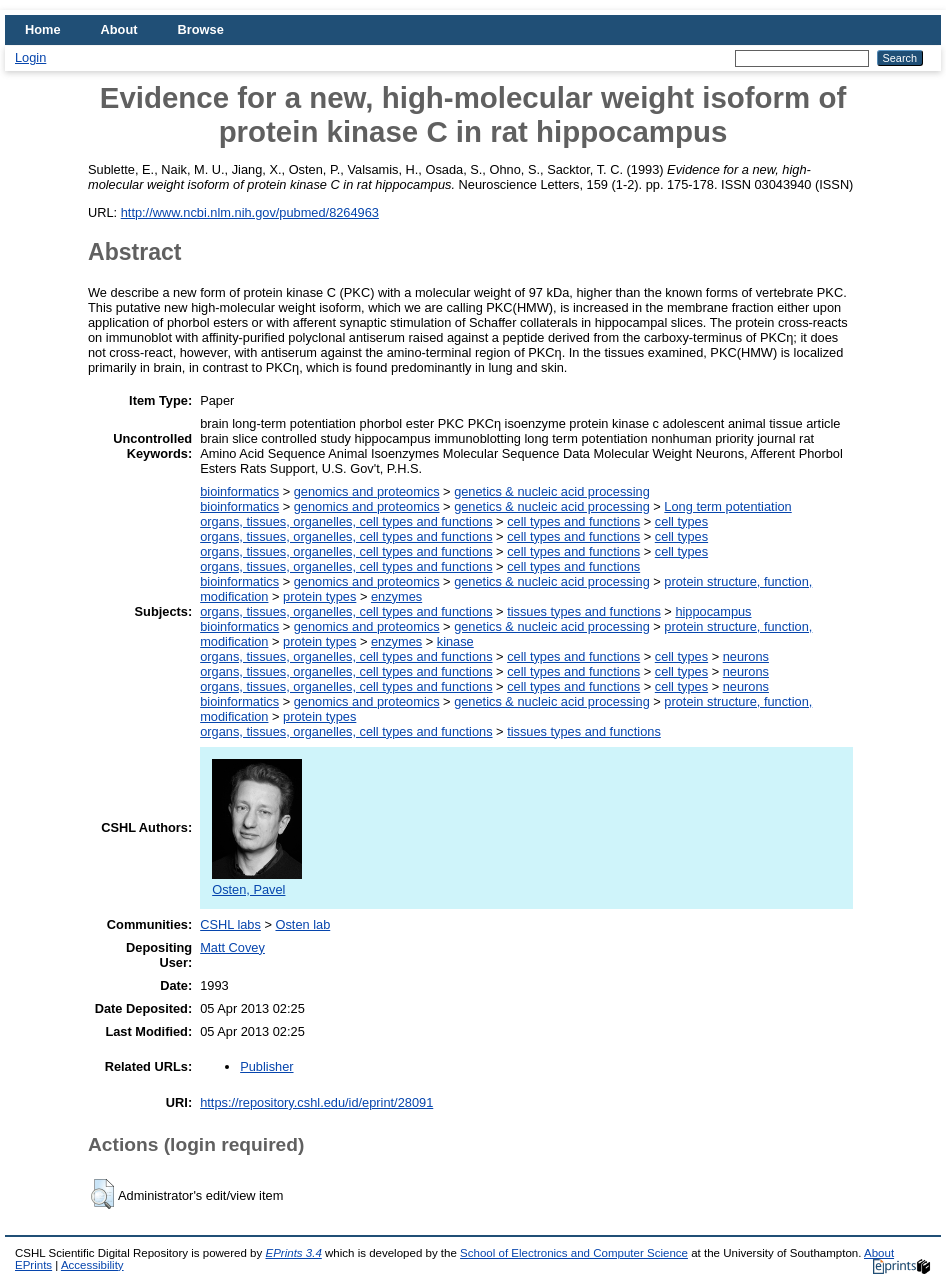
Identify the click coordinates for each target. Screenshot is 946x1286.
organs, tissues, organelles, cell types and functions (346, 521)
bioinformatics (239, 491)
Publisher (266, 1066)
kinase (455, 641)
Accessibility (92, 1265)
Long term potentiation (727, 506)
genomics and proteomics (367, 491)
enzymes (396, 596)
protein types (319, 596)
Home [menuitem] (43, 29)
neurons (746, 656)
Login (30, 57)
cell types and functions (573, 521)
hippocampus (713, 611)
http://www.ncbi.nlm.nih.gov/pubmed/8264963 (250, 212)
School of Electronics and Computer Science (574, 1253)
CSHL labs (230, 924)
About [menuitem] (119, 29)
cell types (681, 521)
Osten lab (302, 924)
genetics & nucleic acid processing (552, 491)
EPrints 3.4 (293, 1253)
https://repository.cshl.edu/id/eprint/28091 (316, 1102)
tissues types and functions (584, 611)
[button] (102, 1194)
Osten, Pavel (257, 882)
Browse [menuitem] (201, 29)
